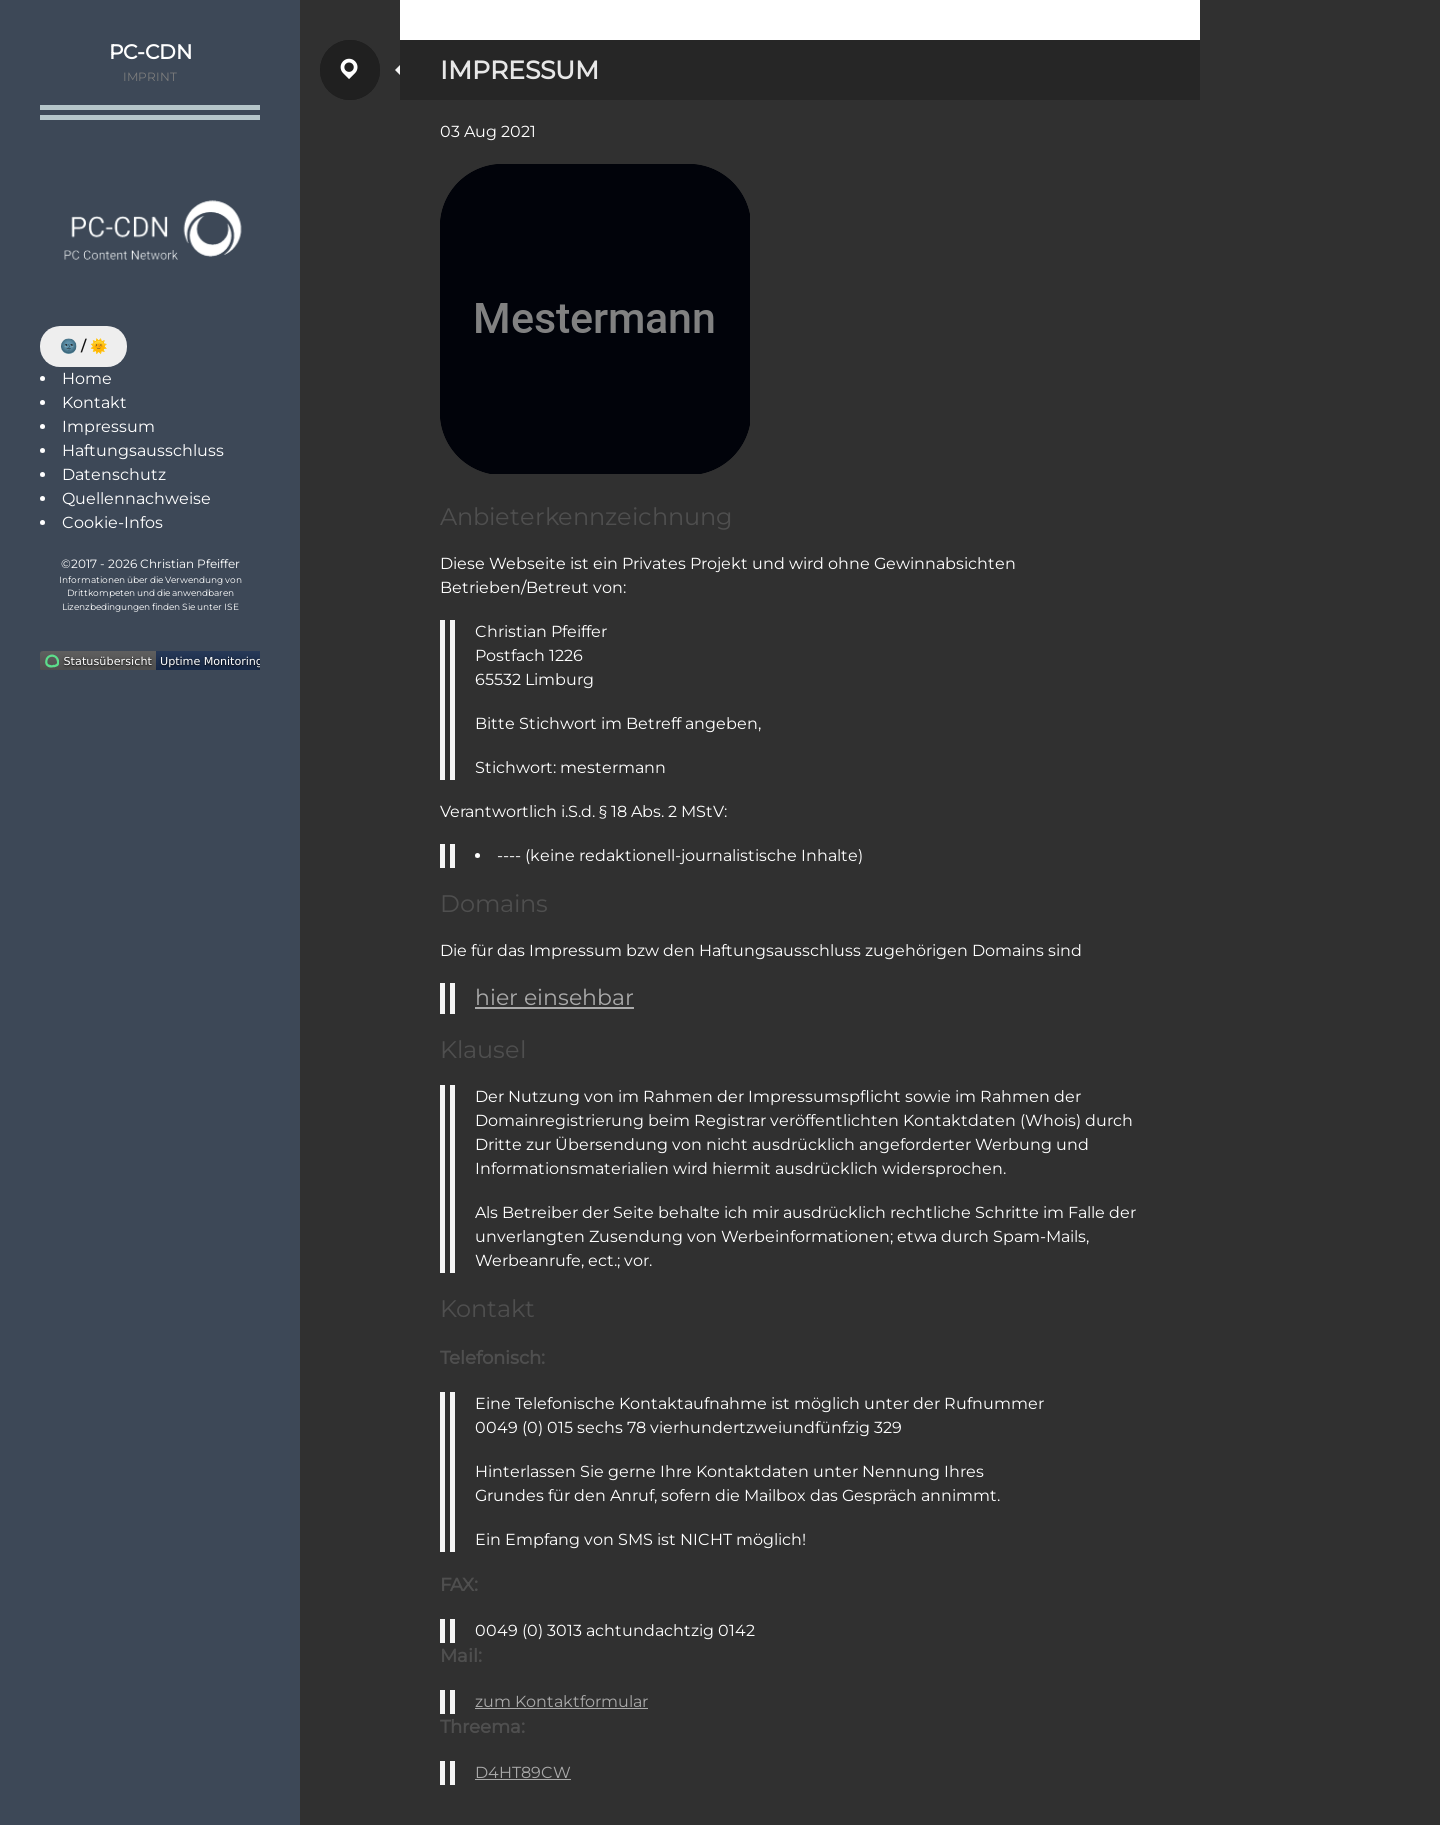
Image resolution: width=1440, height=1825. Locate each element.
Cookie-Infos (112, 522)
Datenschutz (114, 474)
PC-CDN (150, 52)
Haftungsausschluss (143, 450)
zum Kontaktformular (561, 1701)
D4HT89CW (523, 1772)
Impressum (108, 426)
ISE (231, 606)
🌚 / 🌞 (83, 346)
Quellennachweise (136, 498)
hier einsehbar (554, 997)
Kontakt (94, 402)
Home (87, 378)
